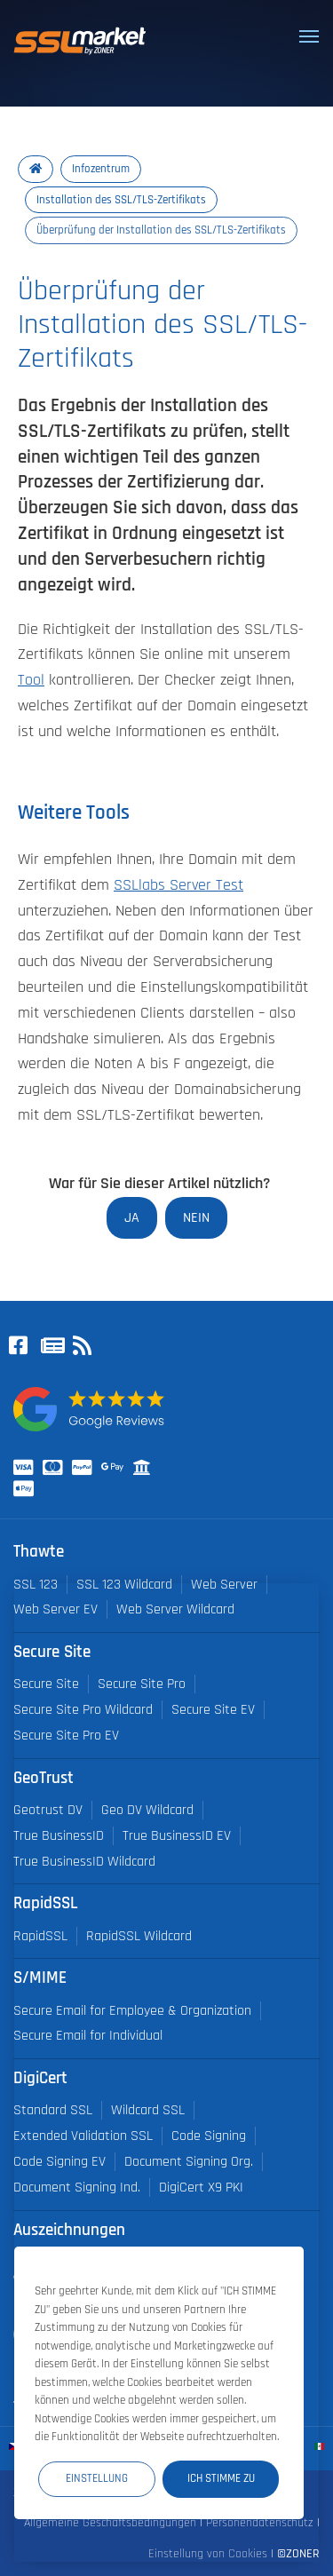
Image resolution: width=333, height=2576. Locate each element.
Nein (196, 1217)
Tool (31, 680)
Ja (131, 1217)
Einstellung (97, 2478)
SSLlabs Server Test (178, 885)
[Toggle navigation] (309, 36)
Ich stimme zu (221, 2478)
